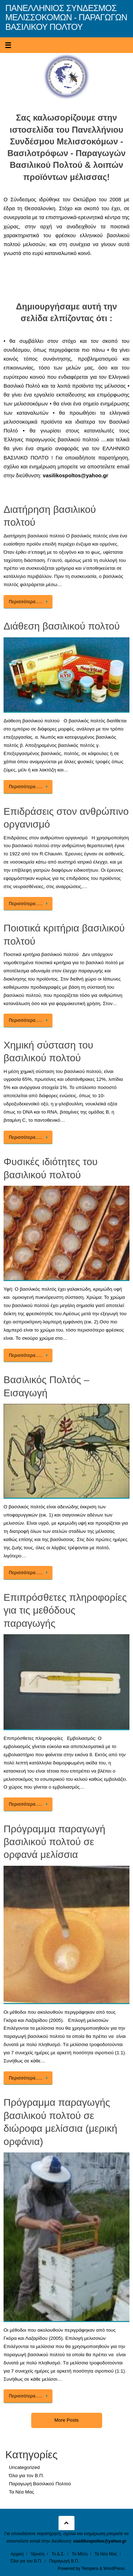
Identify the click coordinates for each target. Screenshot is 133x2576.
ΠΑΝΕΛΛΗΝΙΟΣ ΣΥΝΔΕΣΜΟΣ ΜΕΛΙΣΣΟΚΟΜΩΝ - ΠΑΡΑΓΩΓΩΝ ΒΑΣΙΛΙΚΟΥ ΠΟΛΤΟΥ (66, 18)
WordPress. (115, 2568)
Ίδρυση (37, 2553)
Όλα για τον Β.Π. (26, 2475)
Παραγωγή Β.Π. (64, 2561)
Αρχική (17, 2553)
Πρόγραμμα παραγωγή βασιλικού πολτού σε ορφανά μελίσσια (54, 1841)
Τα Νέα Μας (21, 2492)
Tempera (90, 2568)
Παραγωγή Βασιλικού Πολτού (40, 2483)
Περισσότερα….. (29, 601)
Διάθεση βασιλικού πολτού (62, 626)
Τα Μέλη (80, 2553)
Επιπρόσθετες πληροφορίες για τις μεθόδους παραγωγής (65, 1610)
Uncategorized (24, 2467)
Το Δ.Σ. (58, 2553)
